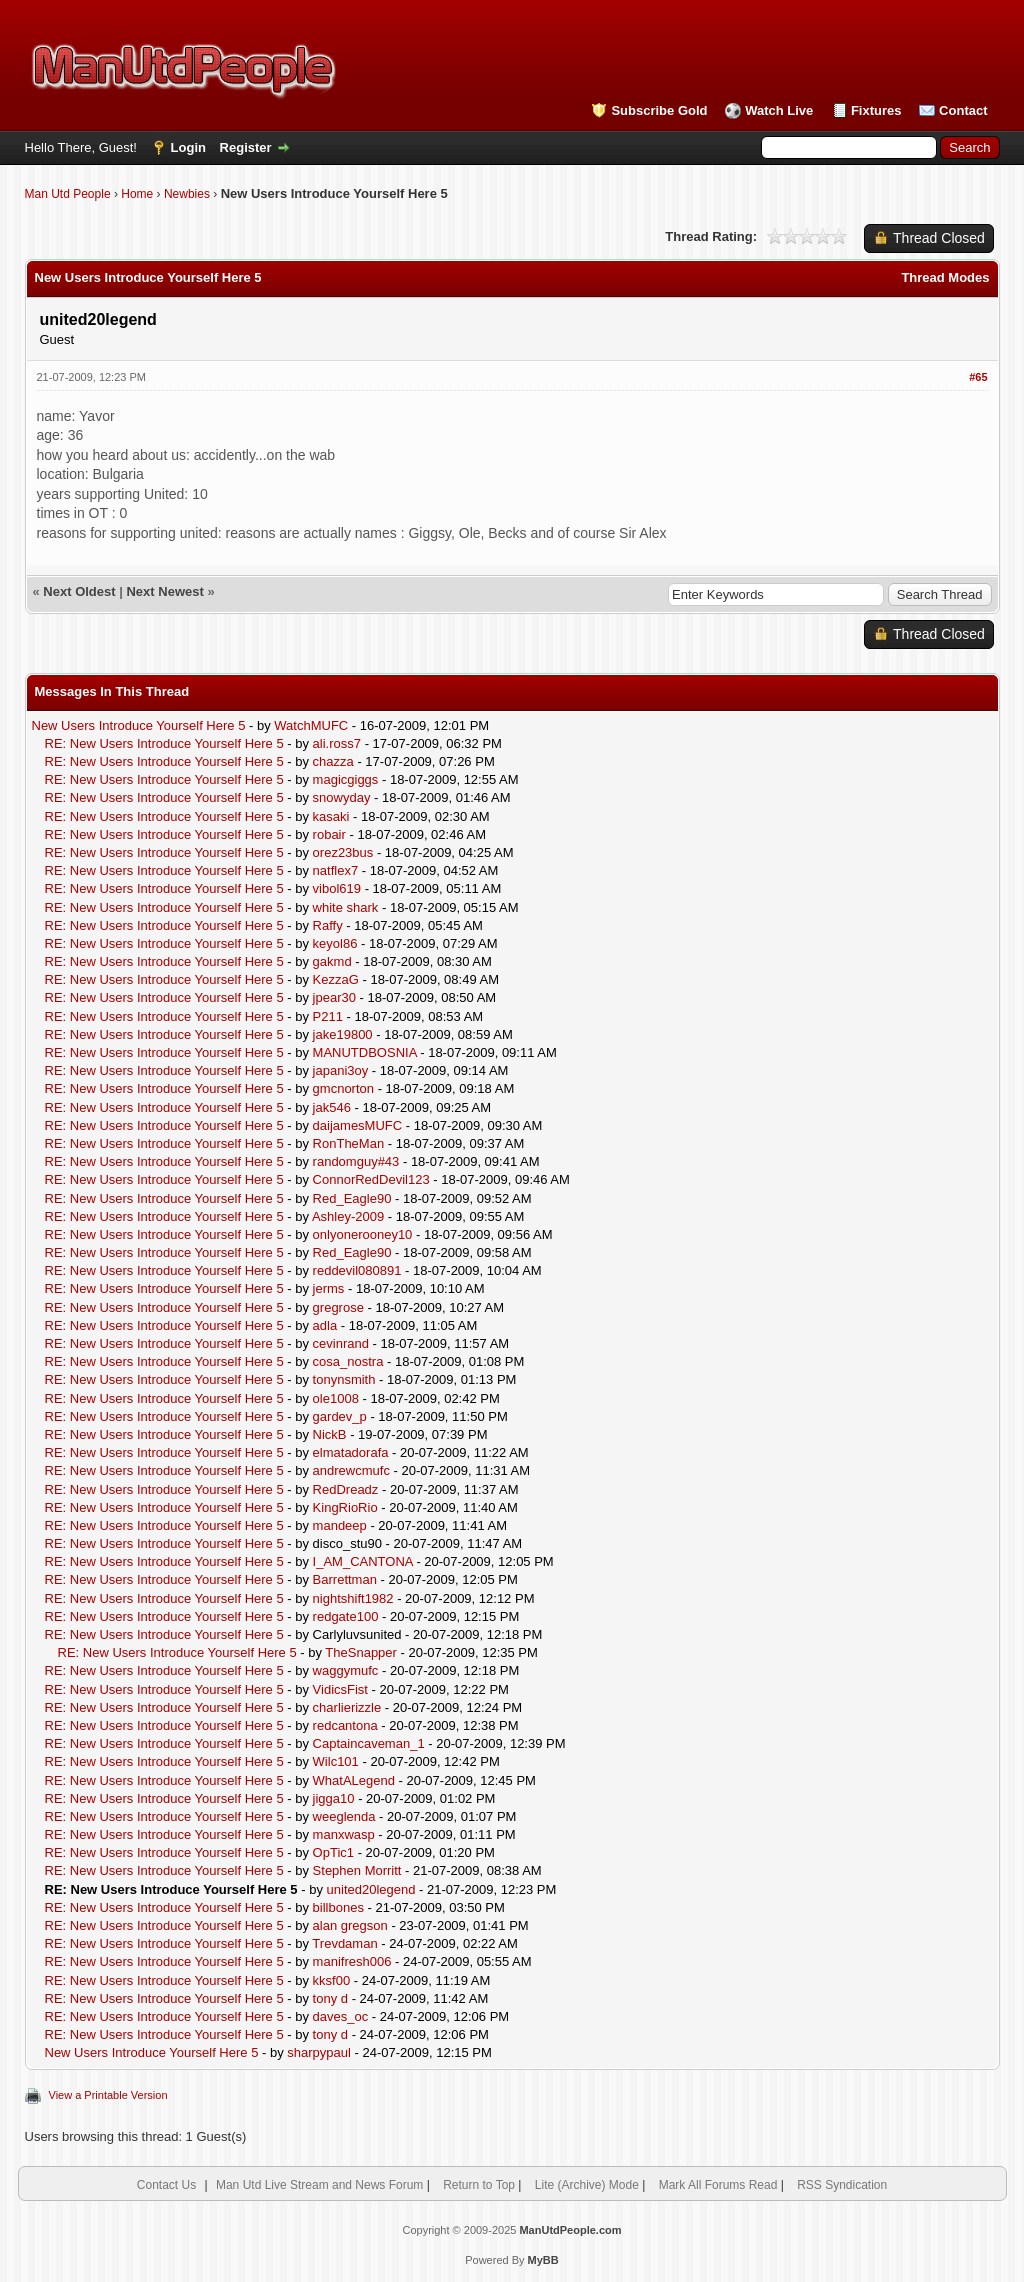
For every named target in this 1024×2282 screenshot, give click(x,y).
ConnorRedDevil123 (371, 1179)
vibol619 (337, 888)
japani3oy (341, 1070)
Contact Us (166, 2185)
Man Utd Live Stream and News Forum (319, 2185)
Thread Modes (945, 277)
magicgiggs (346, 779)
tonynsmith (344, 1379)
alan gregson (350, 1925)
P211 (328, 1016)
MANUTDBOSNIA (365, 1052)
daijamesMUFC (358, 1125)
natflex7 (336, 870)
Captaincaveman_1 (369, 1743)
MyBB (543, 2260)
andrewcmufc (351, 1470)
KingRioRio (345, 1507)
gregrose (338, 1307)
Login (188, 147)
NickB (330, 1434)
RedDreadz (346, 1489)
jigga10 (334, 1798)
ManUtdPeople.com (570, 2230)
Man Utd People (68, 194)
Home (137, 194)
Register (246, 147)
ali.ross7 (337, 743)
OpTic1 (333, 1852)
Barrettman (345, 1579)
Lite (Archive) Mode (587, 2185)
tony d (330, 1998)
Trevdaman (344, 1943)
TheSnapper (361, 1652)
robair (329, 834)
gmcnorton (343, 1088)
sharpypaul (319, 2052)
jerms (329, 1288)
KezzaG (336, 979)
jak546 (332, 1107)
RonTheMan (349, 1143)
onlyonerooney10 (363, 1234)
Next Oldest (79, 591)
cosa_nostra (348, 1361)
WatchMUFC (311, 725)
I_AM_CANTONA (363, 1561)
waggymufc (346, 1670)
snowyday (342, 797)
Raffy (328, 925)
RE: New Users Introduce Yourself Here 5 (164, 743)
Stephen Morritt (357, 1870)
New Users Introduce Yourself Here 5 (139, 725)
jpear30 (334, 997)
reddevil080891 (357, 1270)
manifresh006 (352, 1961)
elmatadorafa (351, 1452)
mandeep (340, 1525)
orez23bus (343, 852)
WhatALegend (354, 1780)
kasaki (331, 816)
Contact (963, 110)
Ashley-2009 (348, 1216)
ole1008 (336, 1398)
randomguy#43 (356, 1161)
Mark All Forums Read (718, 2185)
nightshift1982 (353, 1598)
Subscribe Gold (659, 110)
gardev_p (340, 1416)
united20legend (371, 1889)
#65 (978, 377)
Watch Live (779, 110)
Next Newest (164, 591)
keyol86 (335, 943)
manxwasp (344, 1834)
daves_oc (341, 2016)
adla (325, 1325)
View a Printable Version (108, 2095)
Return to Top (479, 2185)
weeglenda (344, 1816)
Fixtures (876, 110)
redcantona (345, 1725)
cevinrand (341, 1343)
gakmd (332, 961)
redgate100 (346, 1616)
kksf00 (332, 1980)
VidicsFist (340, 1689)
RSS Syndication (842, 2185)
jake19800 (343, 1034)
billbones (338, 1907)
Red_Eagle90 (352, 1198)
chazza (333, 761)
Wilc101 (336, 1761)
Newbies (187, 194)
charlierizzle (347, 1707)
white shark (346, 907)
